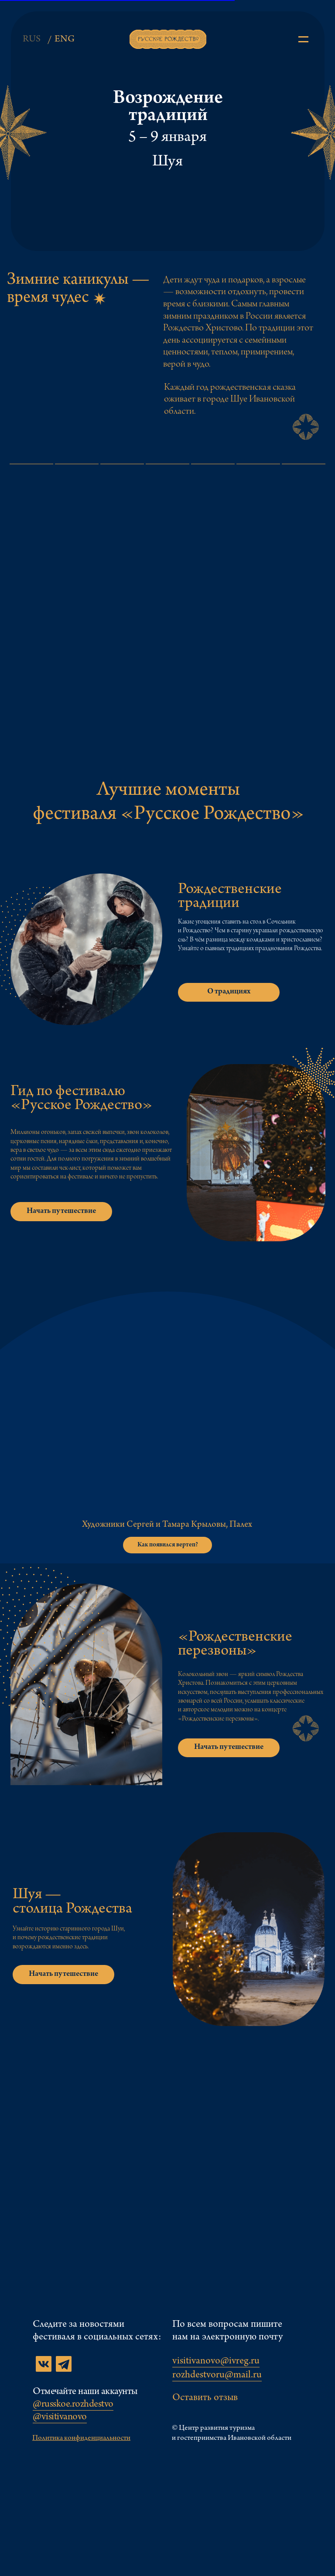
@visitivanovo (60, 2417)
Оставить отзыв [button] (205, 2398)
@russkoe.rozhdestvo (73, 2405)
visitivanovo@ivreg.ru (216, 2361)
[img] (303, 39)
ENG (65, 40)
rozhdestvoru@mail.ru (217, 2375)
